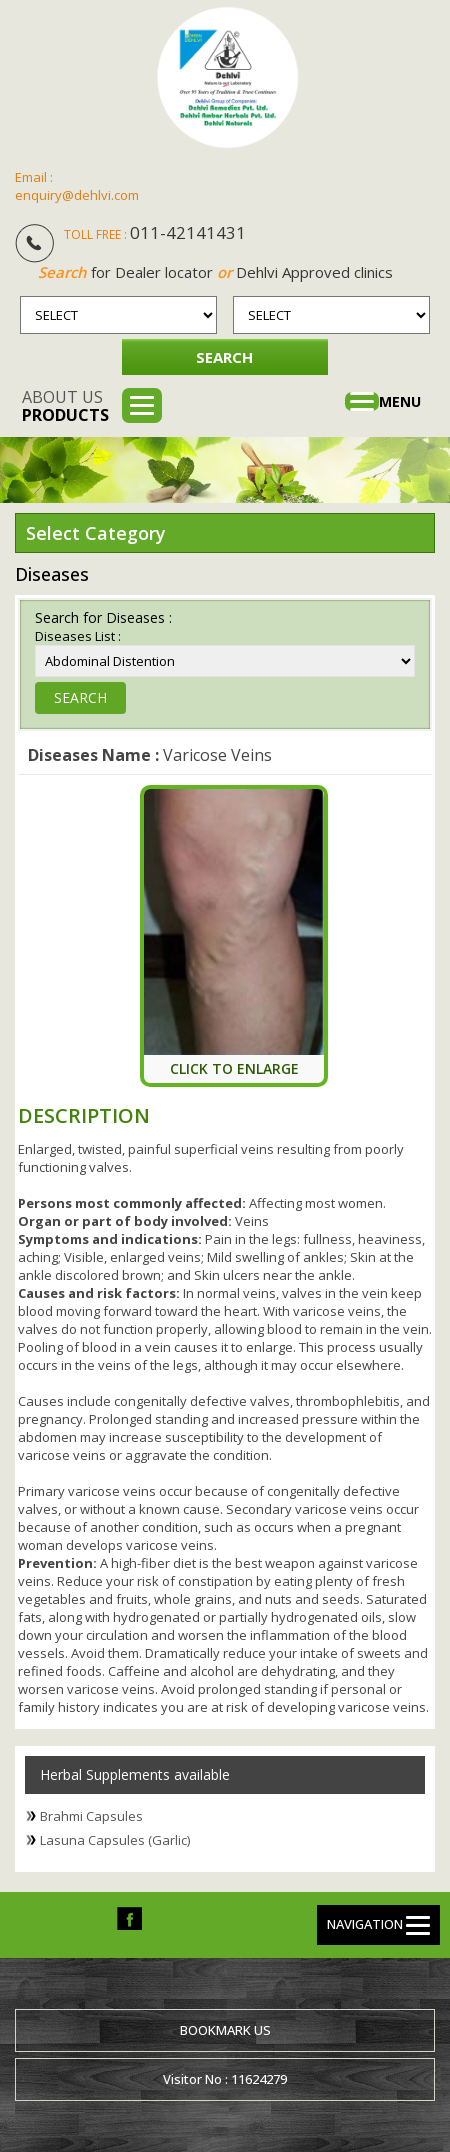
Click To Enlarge (234, 1068)
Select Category (96, 533)
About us (65, 406)
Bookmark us (225, 2030)
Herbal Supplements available (135, 1774)
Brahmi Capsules (91, 1816)
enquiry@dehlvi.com (77, 195)
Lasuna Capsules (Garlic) (115, 1840)
